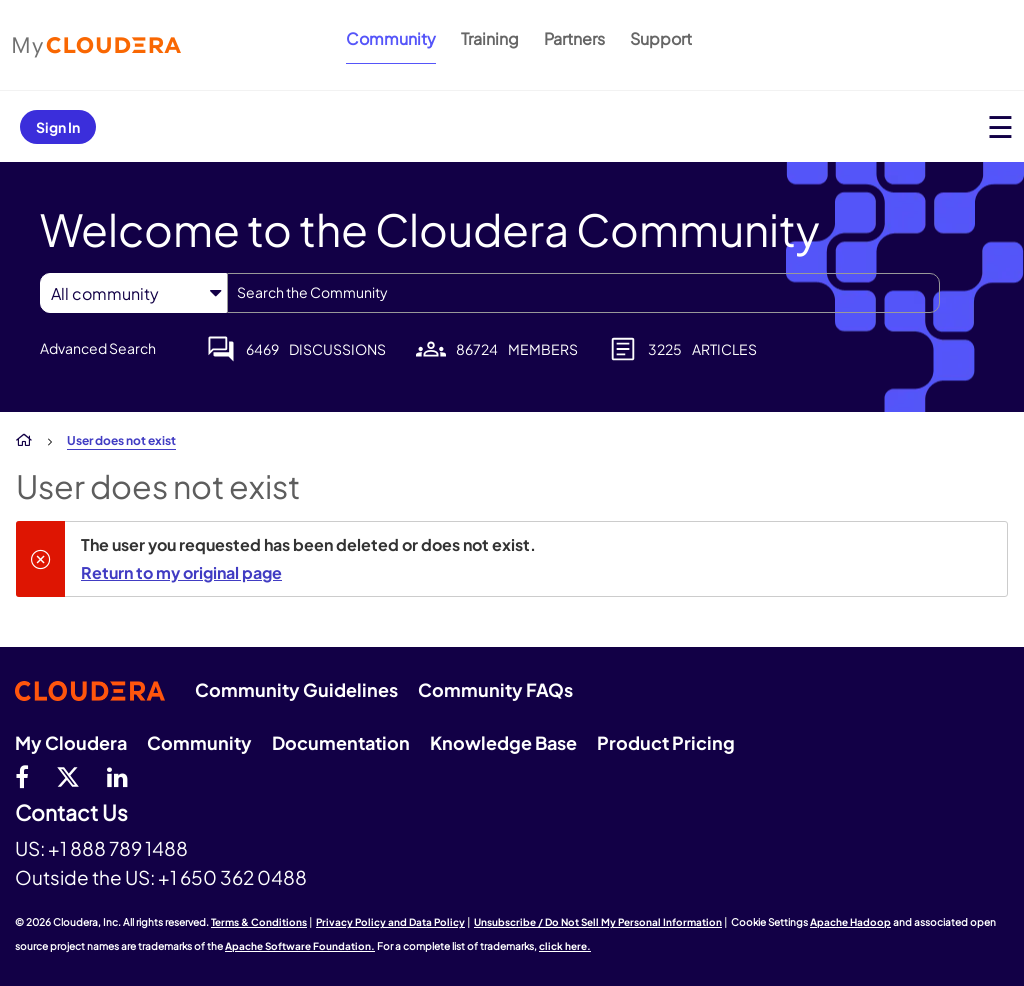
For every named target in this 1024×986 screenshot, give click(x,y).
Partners (574, 38)
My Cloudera (71, 742)
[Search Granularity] (133, 293)
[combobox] (583, 293)
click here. (565, 946)
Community (391, 38)
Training (490, 38)
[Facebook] (22, 776)
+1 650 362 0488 (232, 877)
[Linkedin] (117, 776)
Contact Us (71, 813)
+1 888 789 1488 (118, 848)
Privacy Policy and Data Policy (390, 922)
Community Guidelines (296, 689)
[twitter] (68, 776)
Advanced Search (98, 348)
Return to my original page (181, 572)
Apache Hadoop (850, 922)
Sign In (58, 127)
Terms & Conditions (259, 922)
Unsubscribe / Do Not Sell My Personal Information (598, 922)
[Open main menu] (1000, 126)
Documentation (341, 742)
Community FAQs (495, 689)
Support (661, 38)
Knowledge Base (503, 742)
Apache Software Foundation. (300, 946)
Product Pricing (666, 742)
